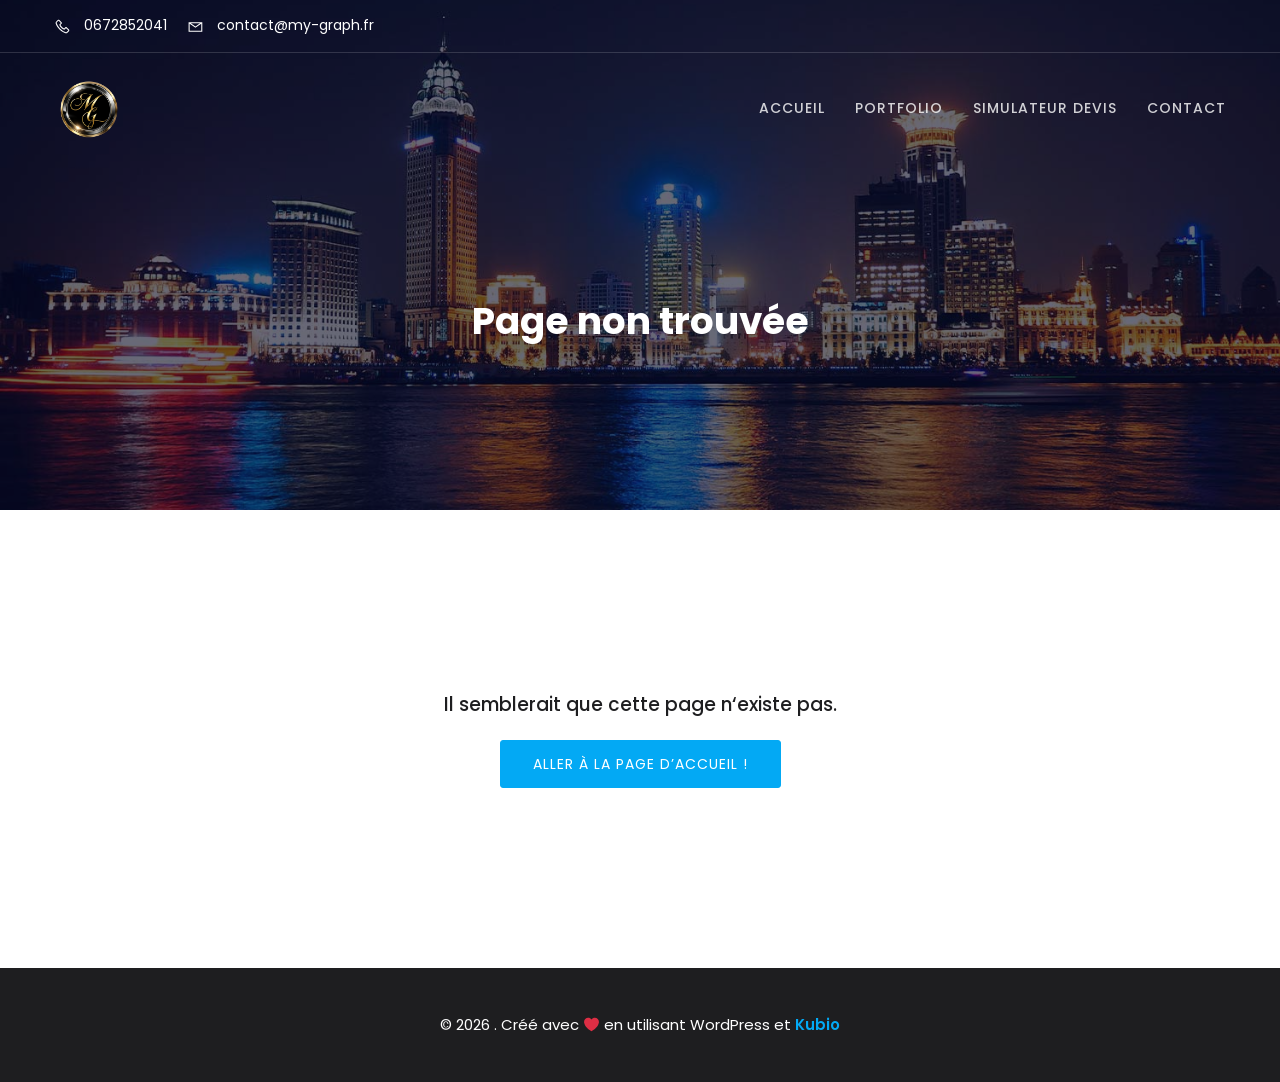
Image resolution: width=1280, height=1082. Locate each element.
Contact (1186, 108)
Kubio (817, 1024)
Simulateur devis (1045, 108)
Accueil (792, 108)
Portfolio (899, 108)
